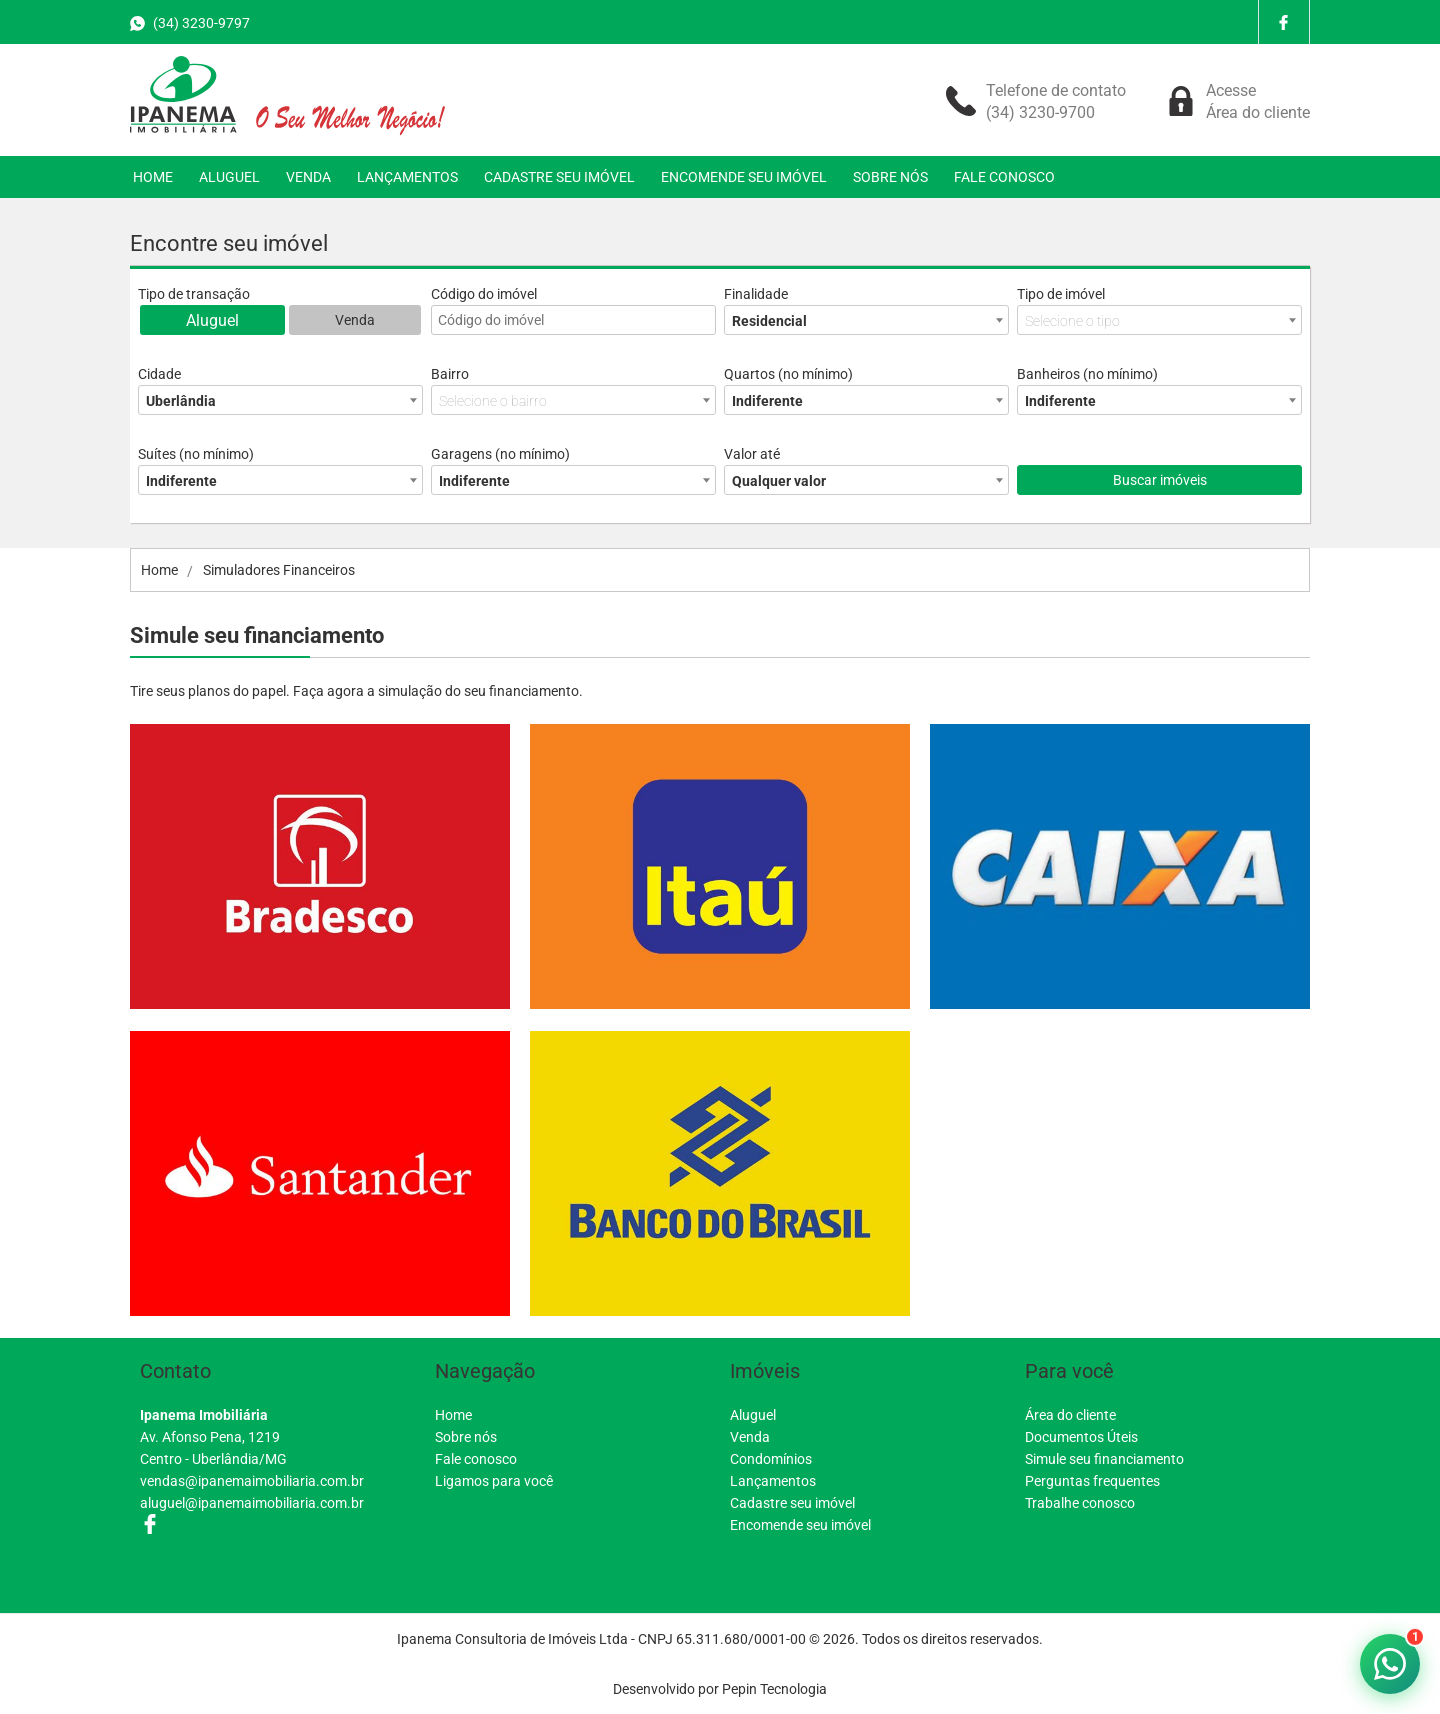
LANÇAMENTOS (407, 177)
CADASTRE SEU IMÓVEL (559, 177)
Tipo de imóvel (1061, 294)
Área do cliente (1070, 1415)
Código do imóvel (484, 294)
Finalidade (756, 294)
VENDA (308, 177)
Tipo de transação (194, 294)
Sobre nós (466, 1437)
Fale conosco (476, 1459)
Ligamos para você (494, 1481)
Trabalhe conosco (1080, 1503)
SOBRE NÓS (890, 177)
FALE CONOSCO (1004, 177)
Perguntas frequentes (1092, 1481)
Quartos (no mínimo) (788, 374)
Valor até (752, 454)
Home (453, 1415)
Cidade (159, 374)
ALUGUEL (229, 177)
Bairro (450, 374)
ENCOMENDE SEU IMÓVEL (744, 177)
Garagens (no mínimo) (500, 454)
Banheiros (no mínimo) (1087, 374)
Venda (355, 320)
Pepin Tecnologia (774, 1689)
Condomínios (771, 1459)
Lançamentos (773, 1481)
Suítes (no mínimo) (196, 454)
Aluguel (212, 320)
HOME (153, 177)
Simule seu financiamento (1104, 1459)
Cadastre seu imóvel (792, 1503)
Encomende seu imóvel (800, 1525)
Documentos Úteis (1081, 1437)
